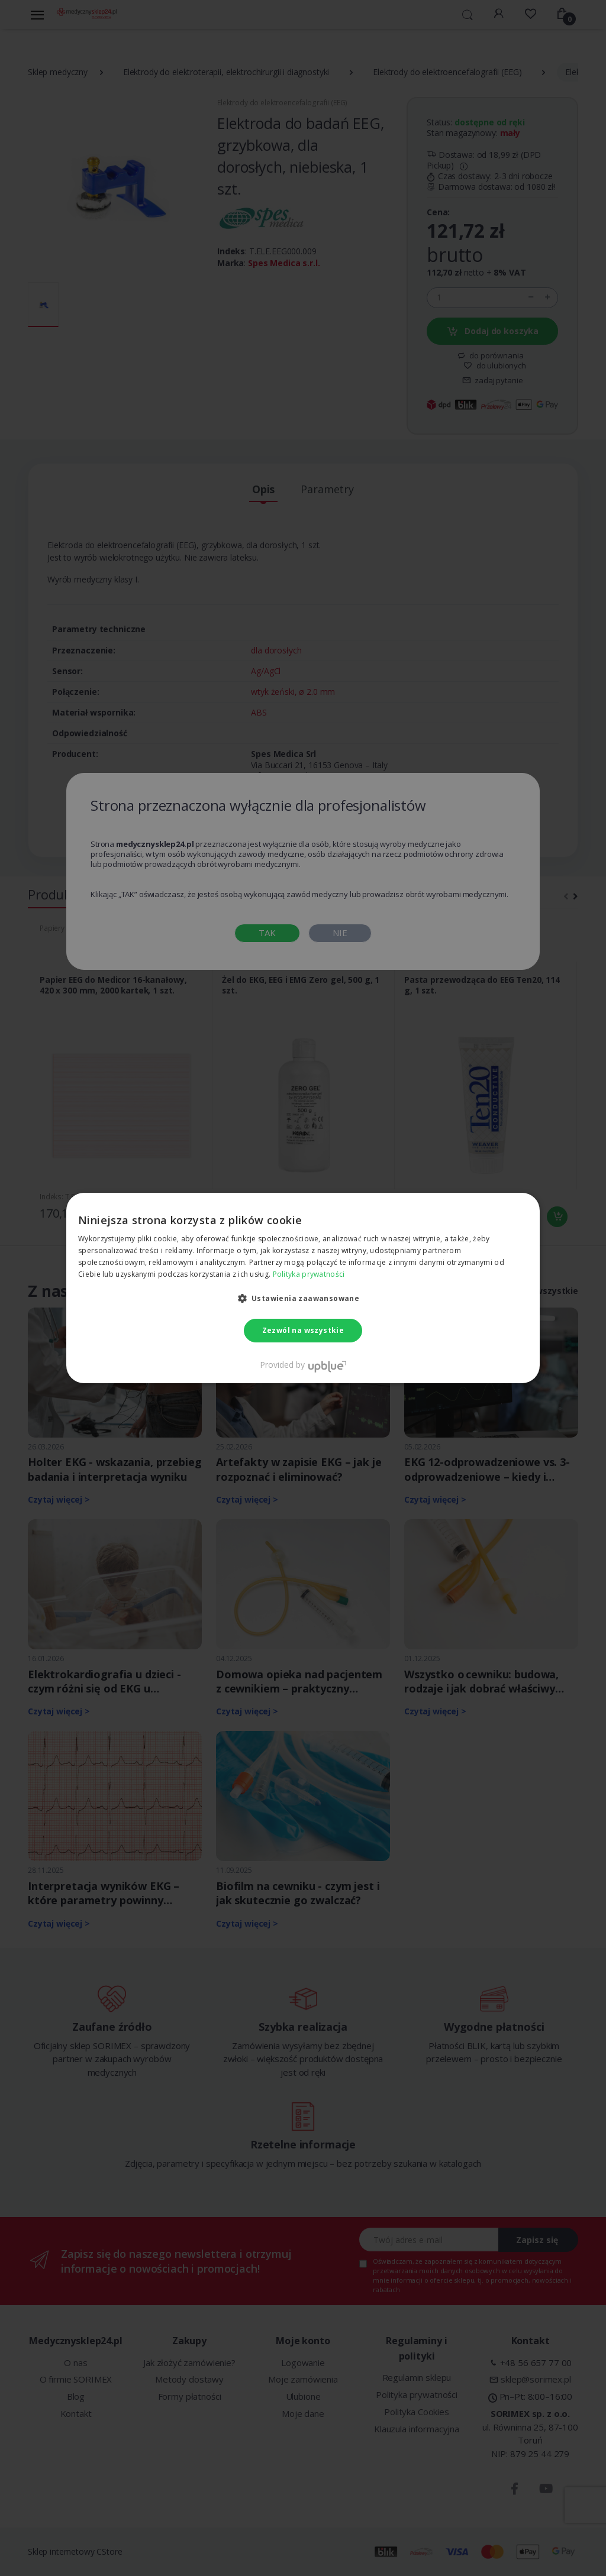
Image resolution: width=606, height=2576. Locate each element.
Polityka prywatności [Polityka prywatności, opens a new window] (309, 1274)
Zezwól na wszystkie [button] (303, 1330)
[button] (303, 1298)
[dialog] (303, 1288)
